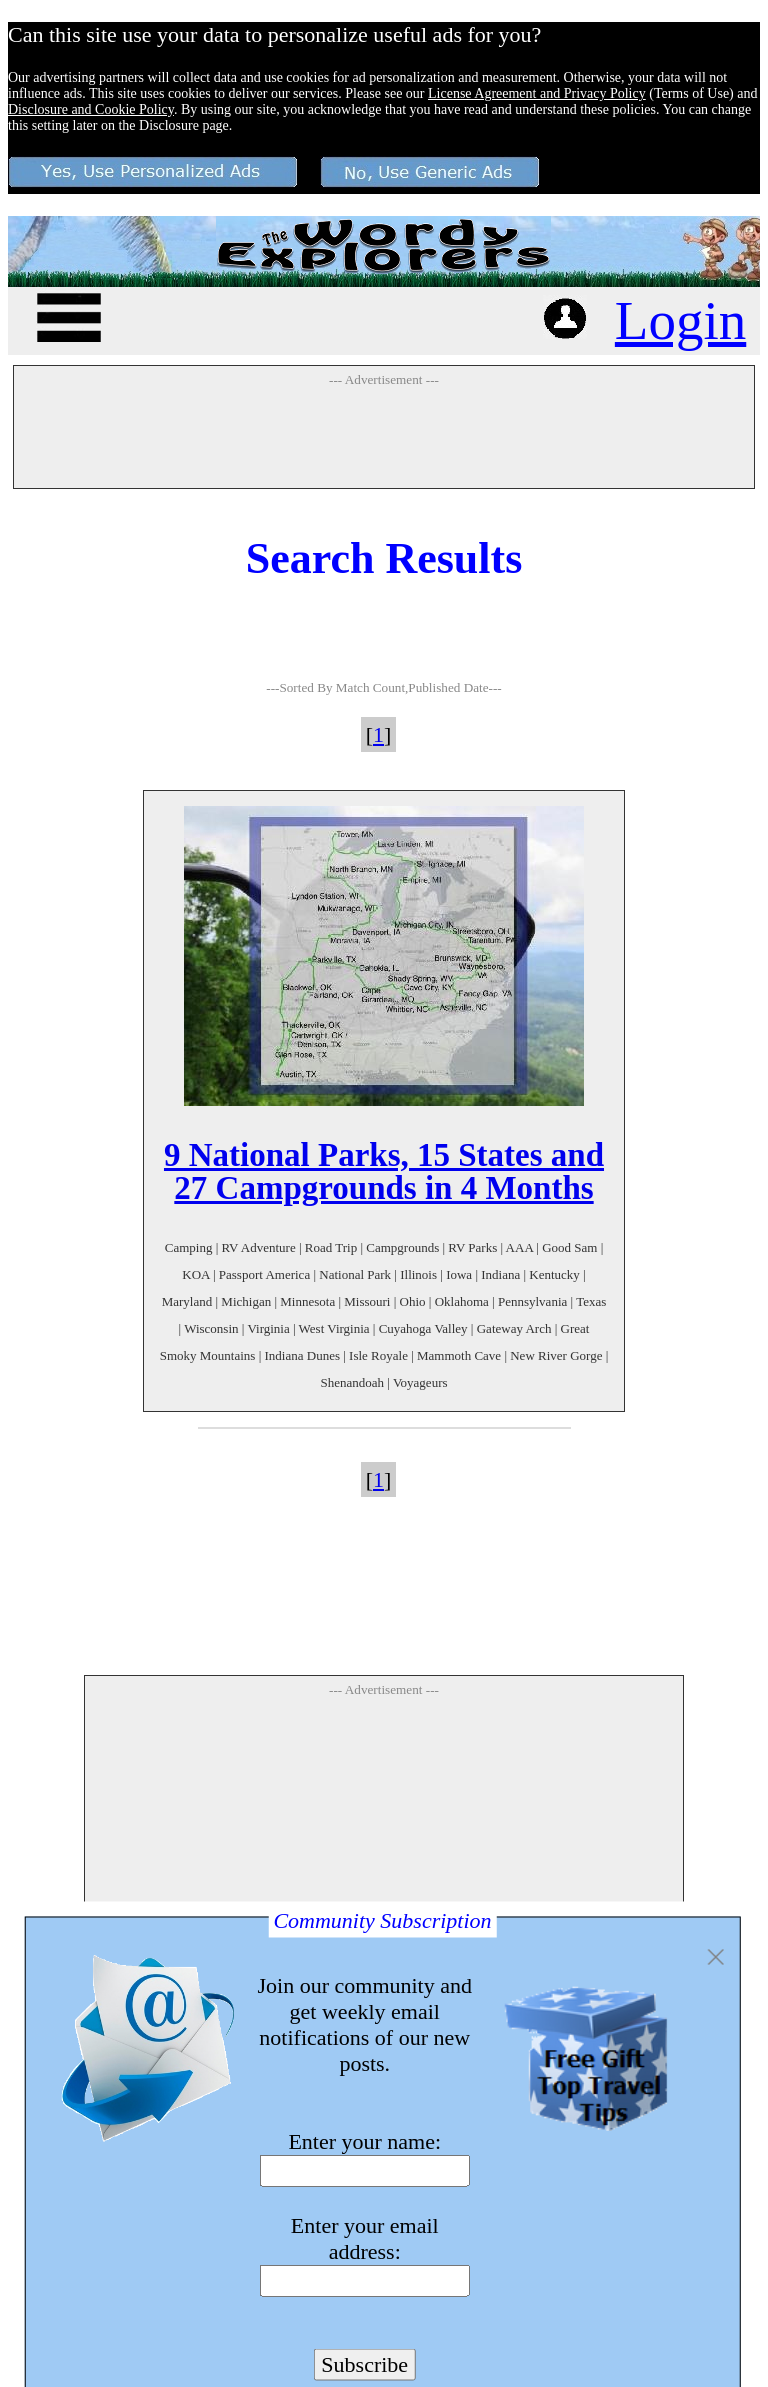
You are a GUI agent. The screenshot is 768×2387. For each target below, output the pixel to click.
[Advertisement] (384, 437)
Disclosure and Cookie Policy (91, 109)
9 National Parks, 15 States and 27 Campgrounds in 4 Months (384, 1171)
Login (680, 320)
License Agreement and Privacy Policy (537, 93)
